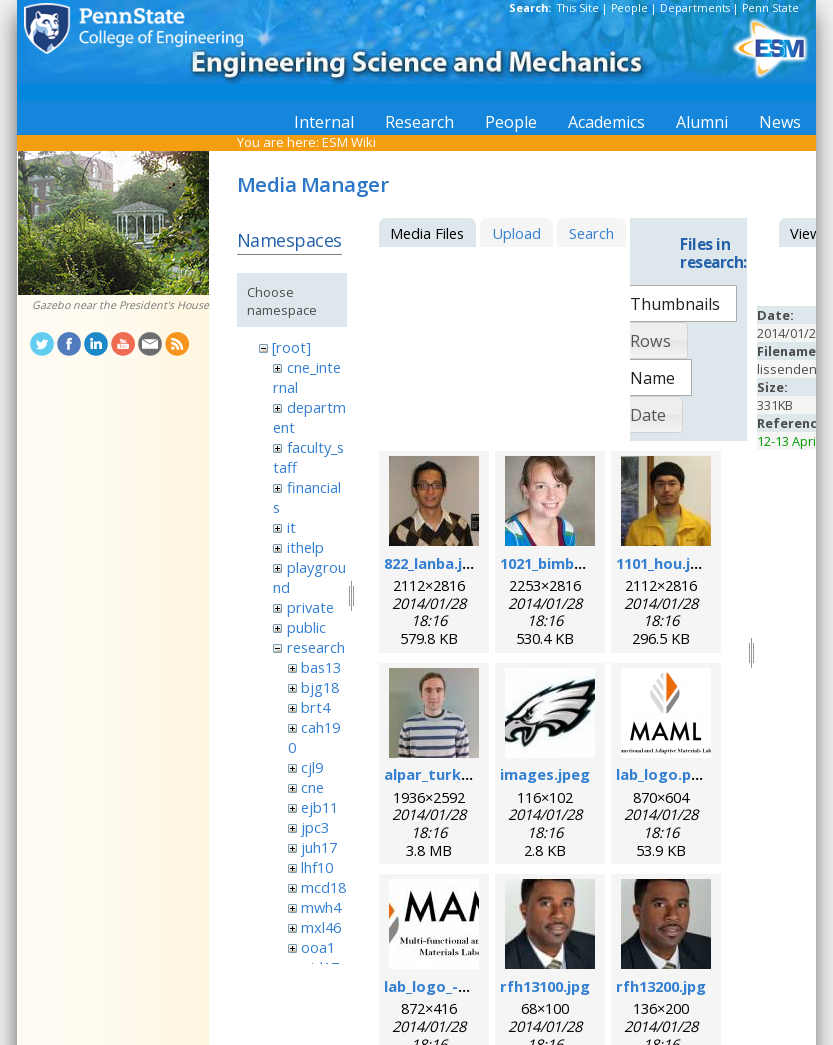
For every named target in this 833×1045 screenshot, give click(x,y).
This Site (578, 8)
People (629, 8)
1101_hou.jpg (662, 563)
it (291, 527)
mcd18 (323, 887)
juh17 (319, 847)
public (306, 627)
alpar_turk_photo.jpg (462, 774)
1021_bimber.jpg (558, 563)
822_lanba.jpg (432, 563)
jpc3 (315, 827)
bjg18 (320, 687)
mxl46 (321, 927)
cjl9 (312, 767)
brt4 (315, 707)
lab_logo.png (663, 774)
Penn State (770, 8)
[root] (291, 347)
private (310, 607)
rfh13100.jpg (545, 986)
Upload (516, 233)
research (316, 647)
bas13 (321, 667)
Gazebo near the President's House (120, 305)
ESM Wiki (349, 142)
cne (312, 787)
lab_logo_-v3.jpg (442, 986)
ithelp (305, 547)
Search (591, 233)
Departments (695, 8)
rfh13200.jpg (661, 986)
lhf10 (317, 867)
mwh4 (321, 907)
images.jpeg (545, 774)
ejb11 (319, 807)
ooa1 (318, 947)
